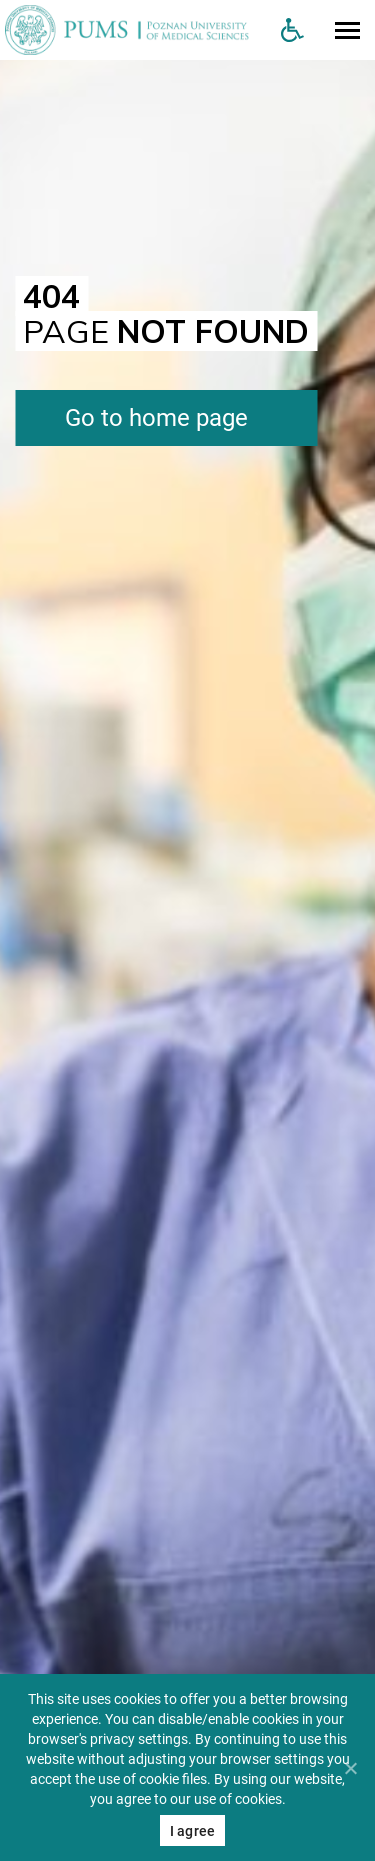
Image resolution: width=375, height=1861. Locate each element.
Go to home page (156, 418)
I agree (193, 1831)
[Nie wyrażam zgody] (350, 1768)
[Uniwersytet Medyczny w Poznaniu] (132, 30)
